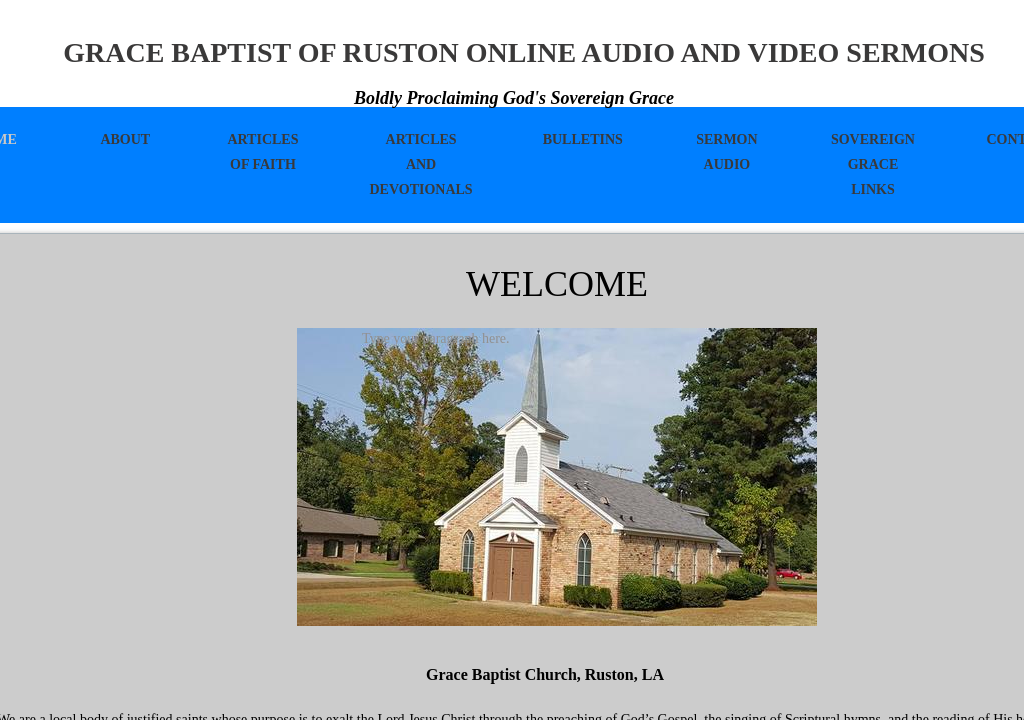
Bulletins (583, 139)
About (125, 139)
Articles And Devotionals (420, 164)
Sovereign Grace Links (873, 164)
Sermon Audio (726, 152)
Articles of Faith (262, 152)
